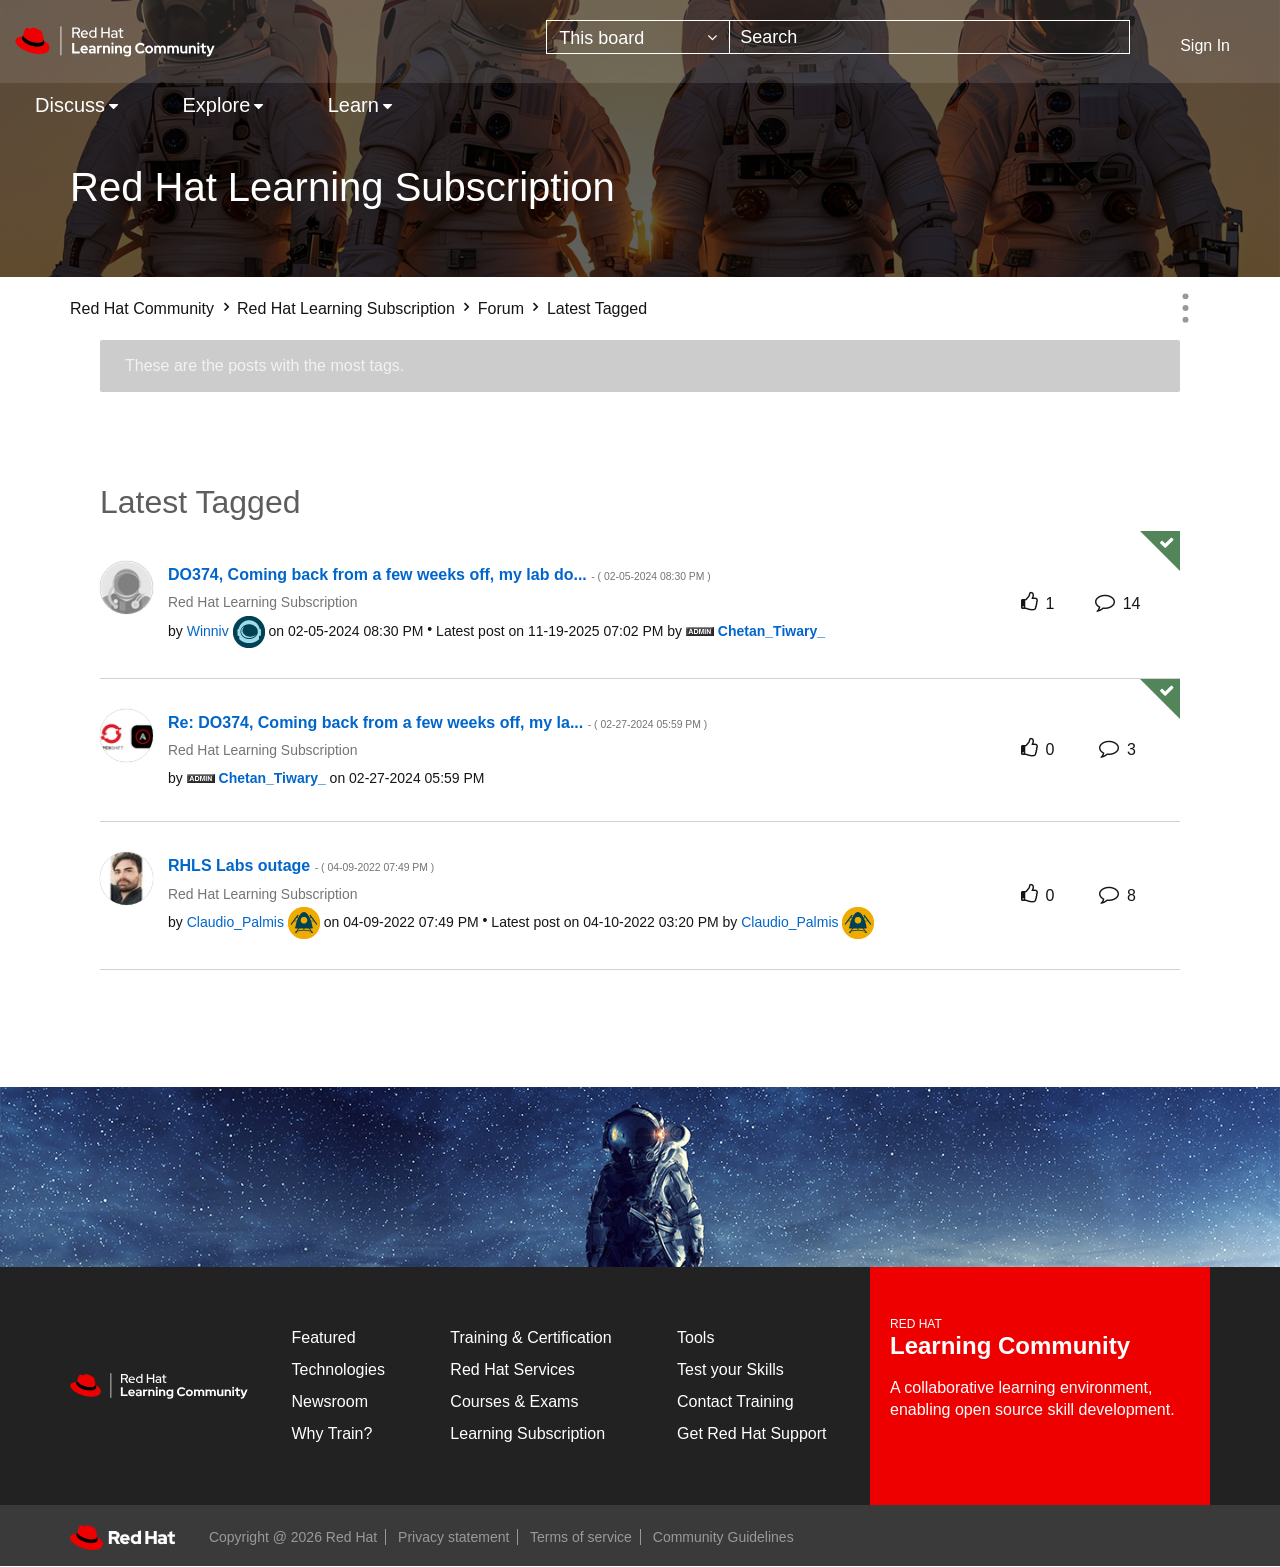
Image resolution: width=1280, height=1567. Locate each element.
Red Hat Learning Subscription (346, 308)
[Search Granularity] (638, 37)
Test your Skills (730, 1369)
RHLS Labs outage (301, 865)
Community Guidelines (723, 1537)
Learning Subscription (527, 1433)
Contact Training (735, 1401)
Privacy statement (453, 1537)
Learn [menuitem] (353, 105)
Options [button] (1185, 308)
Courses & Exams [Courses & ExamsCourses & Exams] (514, 1401)
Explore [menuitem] (216, 105)
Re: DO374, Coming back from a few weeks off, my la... (437, 722)
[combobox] (929, 37)
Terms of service (581, 1537)
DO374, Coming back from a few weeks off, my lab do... (439, 574)
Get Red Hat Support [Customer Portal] (751, 1433)
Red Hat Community (142, 308)
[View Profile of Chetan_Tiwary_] (771, 631)
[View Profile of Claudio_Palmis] (235, 922)
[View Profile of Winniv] (208, 631)
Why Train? (332, 1433)
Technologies (338, 1369)
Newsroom (330, 1401)
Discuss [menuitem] (70, 105)
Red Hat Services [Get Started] (512, 1369)
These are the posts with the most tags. (264, 365)
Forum (501, 308)
